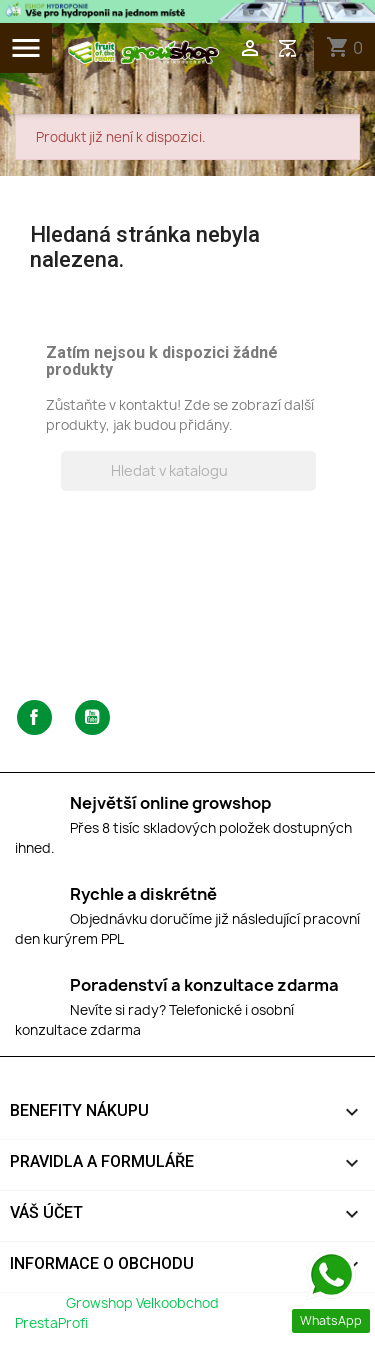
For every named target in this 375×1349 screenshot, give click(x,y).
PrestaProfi (51, 1323)
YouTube (92, 717)
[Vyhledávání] (188, 471)
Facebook (34, 717)
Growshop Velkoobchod (144, 1303)
